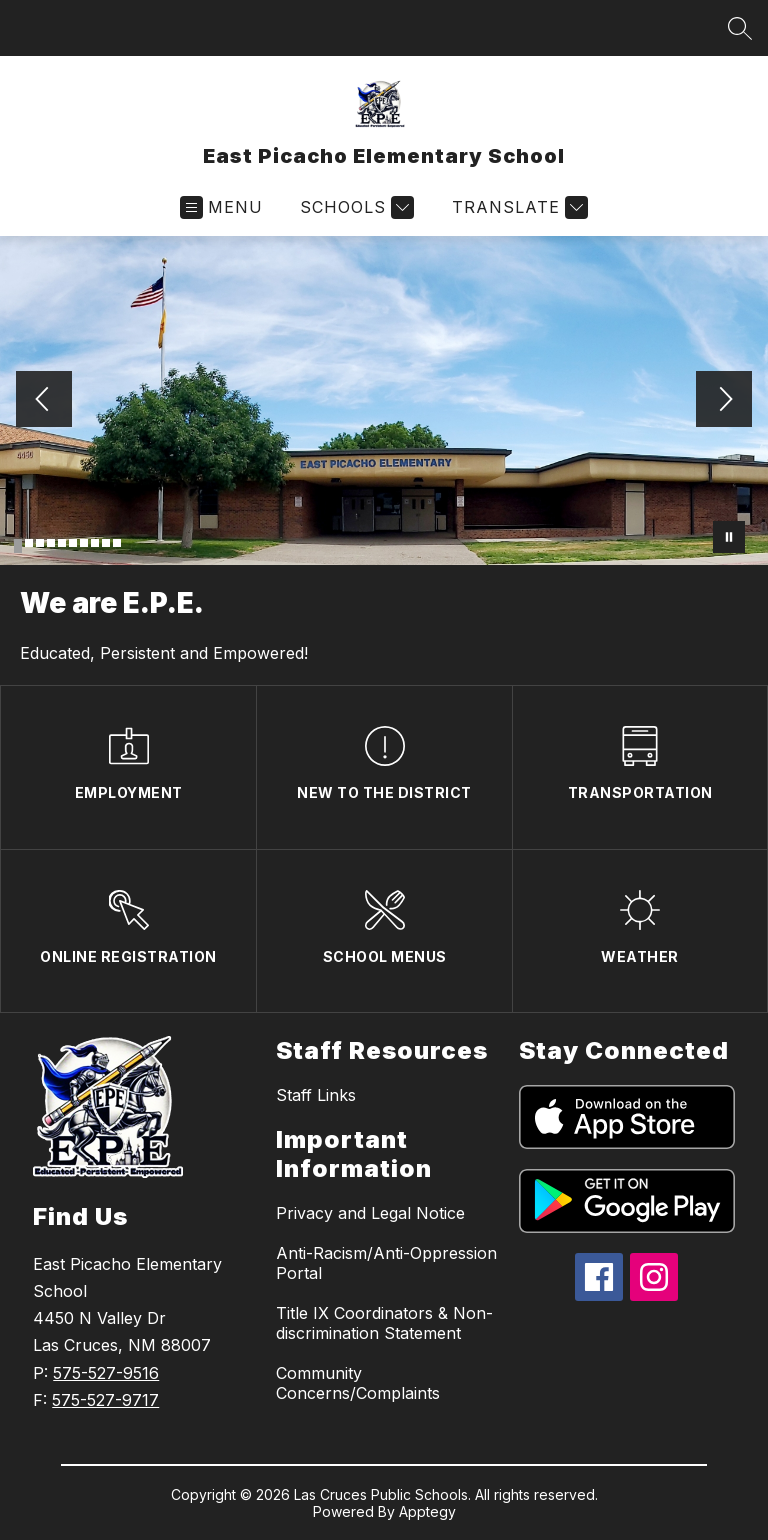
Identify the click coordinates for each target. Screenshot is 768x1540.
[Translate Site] (517, 207)
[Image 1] (18, 546)
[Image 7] (84, 543)
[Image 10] (117, 543)
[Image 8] (95, 543)
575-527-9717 (105, 1400)
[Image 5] (62, 543)
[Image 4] (51, 543)
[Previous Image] (44, 401)
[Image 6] (73, 543)
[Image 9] (106, 543)
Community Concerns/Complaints (358, 1383)
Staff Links (316, 1095)
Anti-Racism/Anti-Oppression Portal (386, 1263)
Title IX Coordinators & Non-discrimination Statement (384, 1323)
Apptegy (427, 1511)
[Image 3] (40, 543)
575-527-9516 (106, 1373)
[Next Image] (724, 401)
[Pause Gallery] (729, 537)
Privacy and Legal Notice (370, 1213)
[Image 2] (29, 543)
